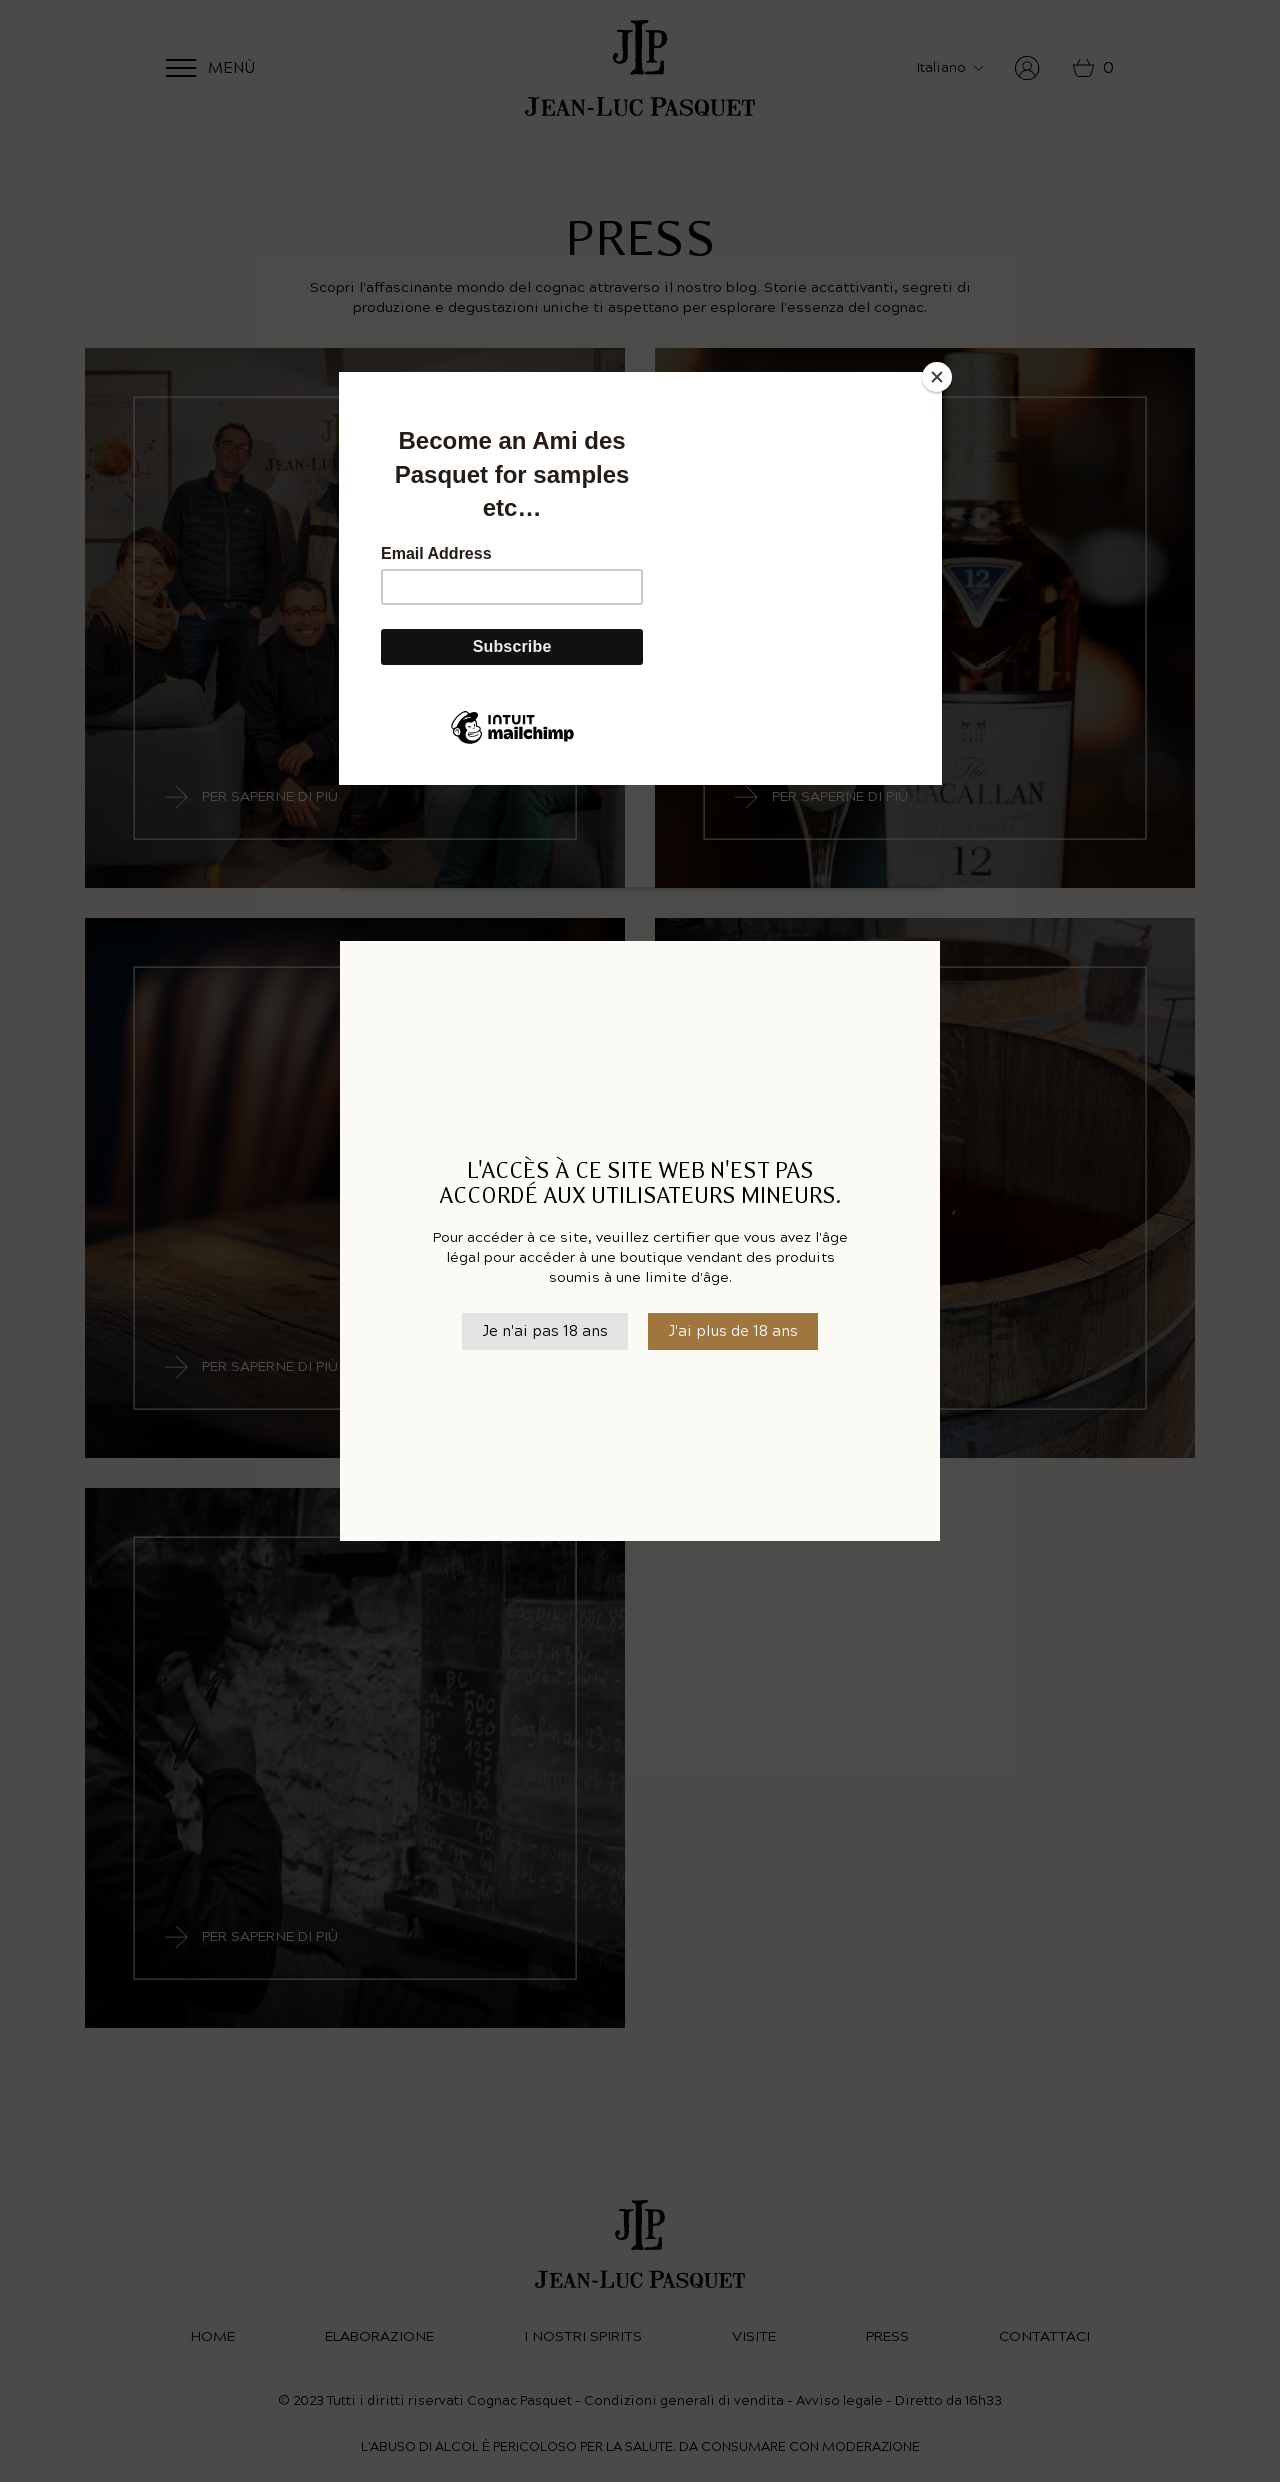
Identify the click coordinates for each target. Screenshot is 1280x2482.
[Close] (937, 377)
